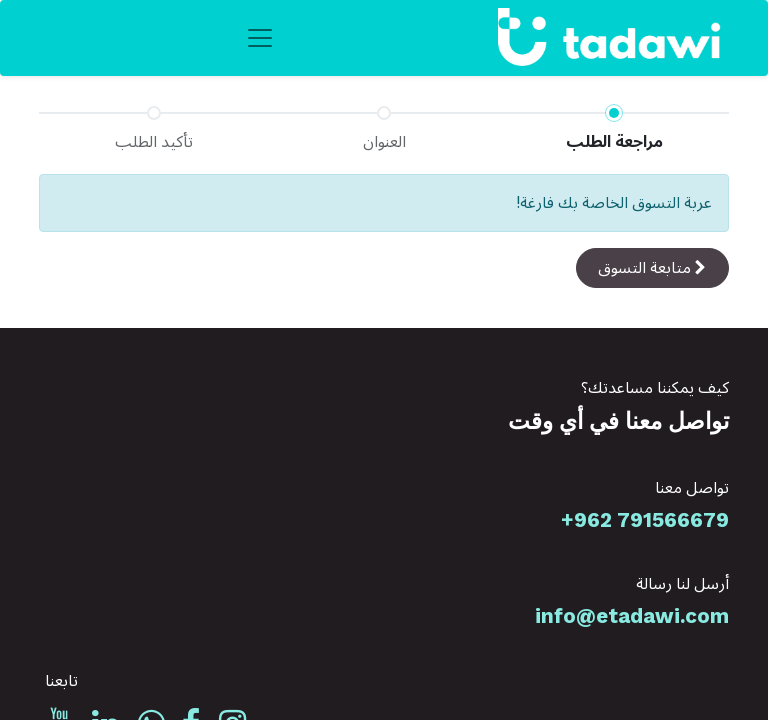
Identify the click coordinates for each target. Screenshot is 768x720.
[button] (652, 268)
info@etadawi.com (632, 616)
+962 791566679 (645, 520)
